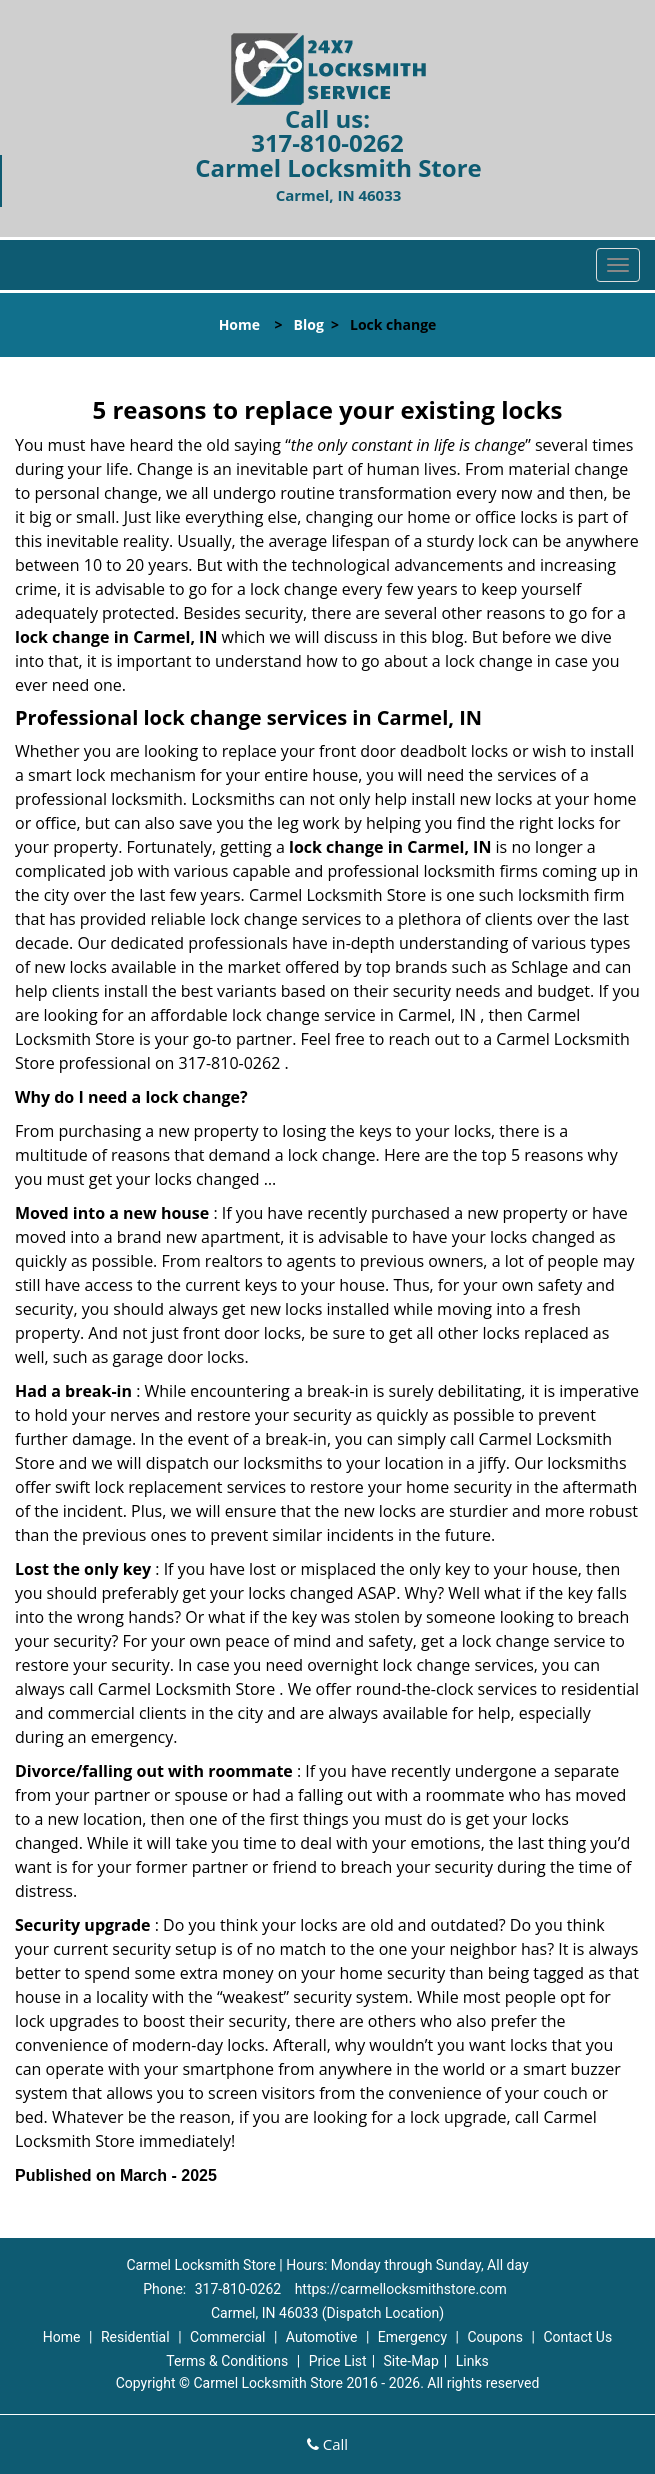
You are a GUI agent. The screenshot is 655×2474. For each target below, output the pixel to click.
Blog (309, 324)
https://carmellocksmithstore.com (401, 2289)
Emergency (412, 2337)
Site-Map (411, 2361)
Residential (135, 2337)
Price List (338, 2361)
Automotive (322, 2337)
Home (239, 324)
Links (472, 2361)
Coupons (495, 2337)
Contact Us (577, 2337)
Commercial (227, 2337)
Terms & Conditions (227, 2361)
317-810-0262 (327, 142)
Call (327, 2444)
